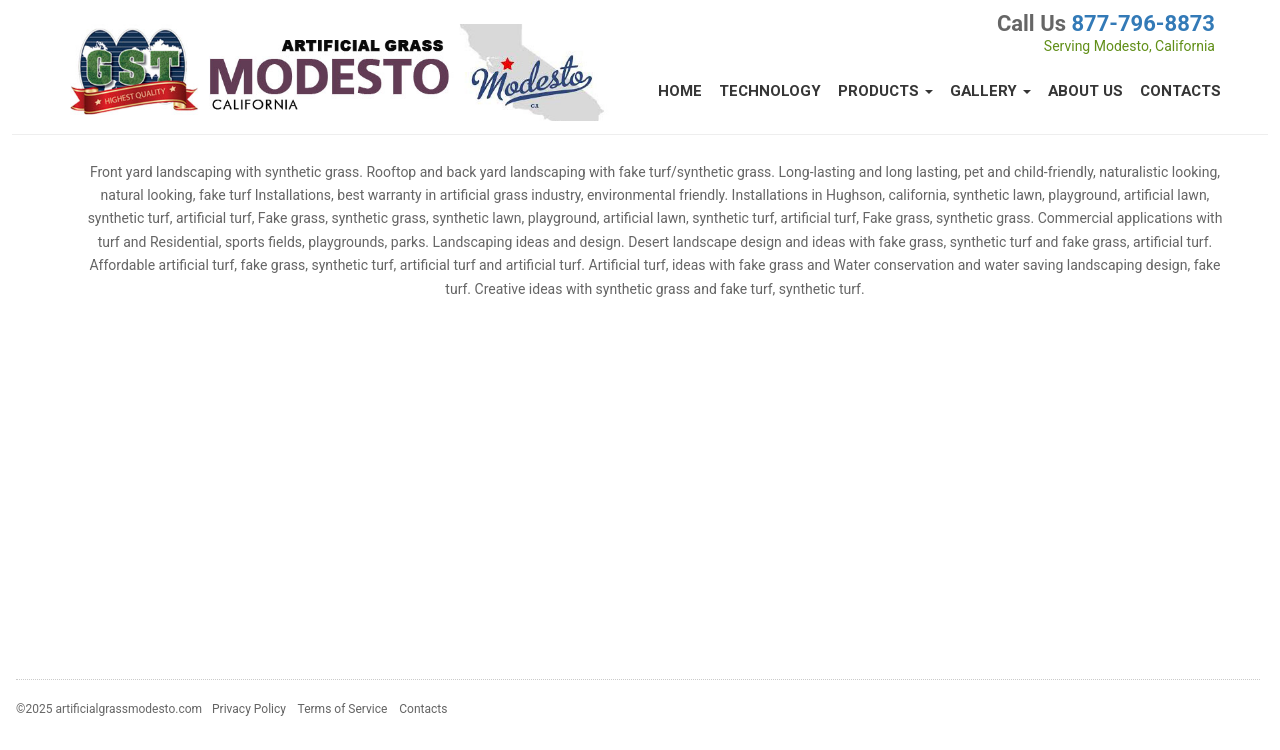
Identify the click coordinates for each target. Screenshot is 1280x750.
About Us (1085, 91)
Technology (770, 91)
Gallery (990, 91)
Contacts (1180, 91)
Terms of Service (343, 709)
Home (680, 91)
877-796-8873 (1143, 23)
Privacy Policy (249, 709)
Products (885, 91)
